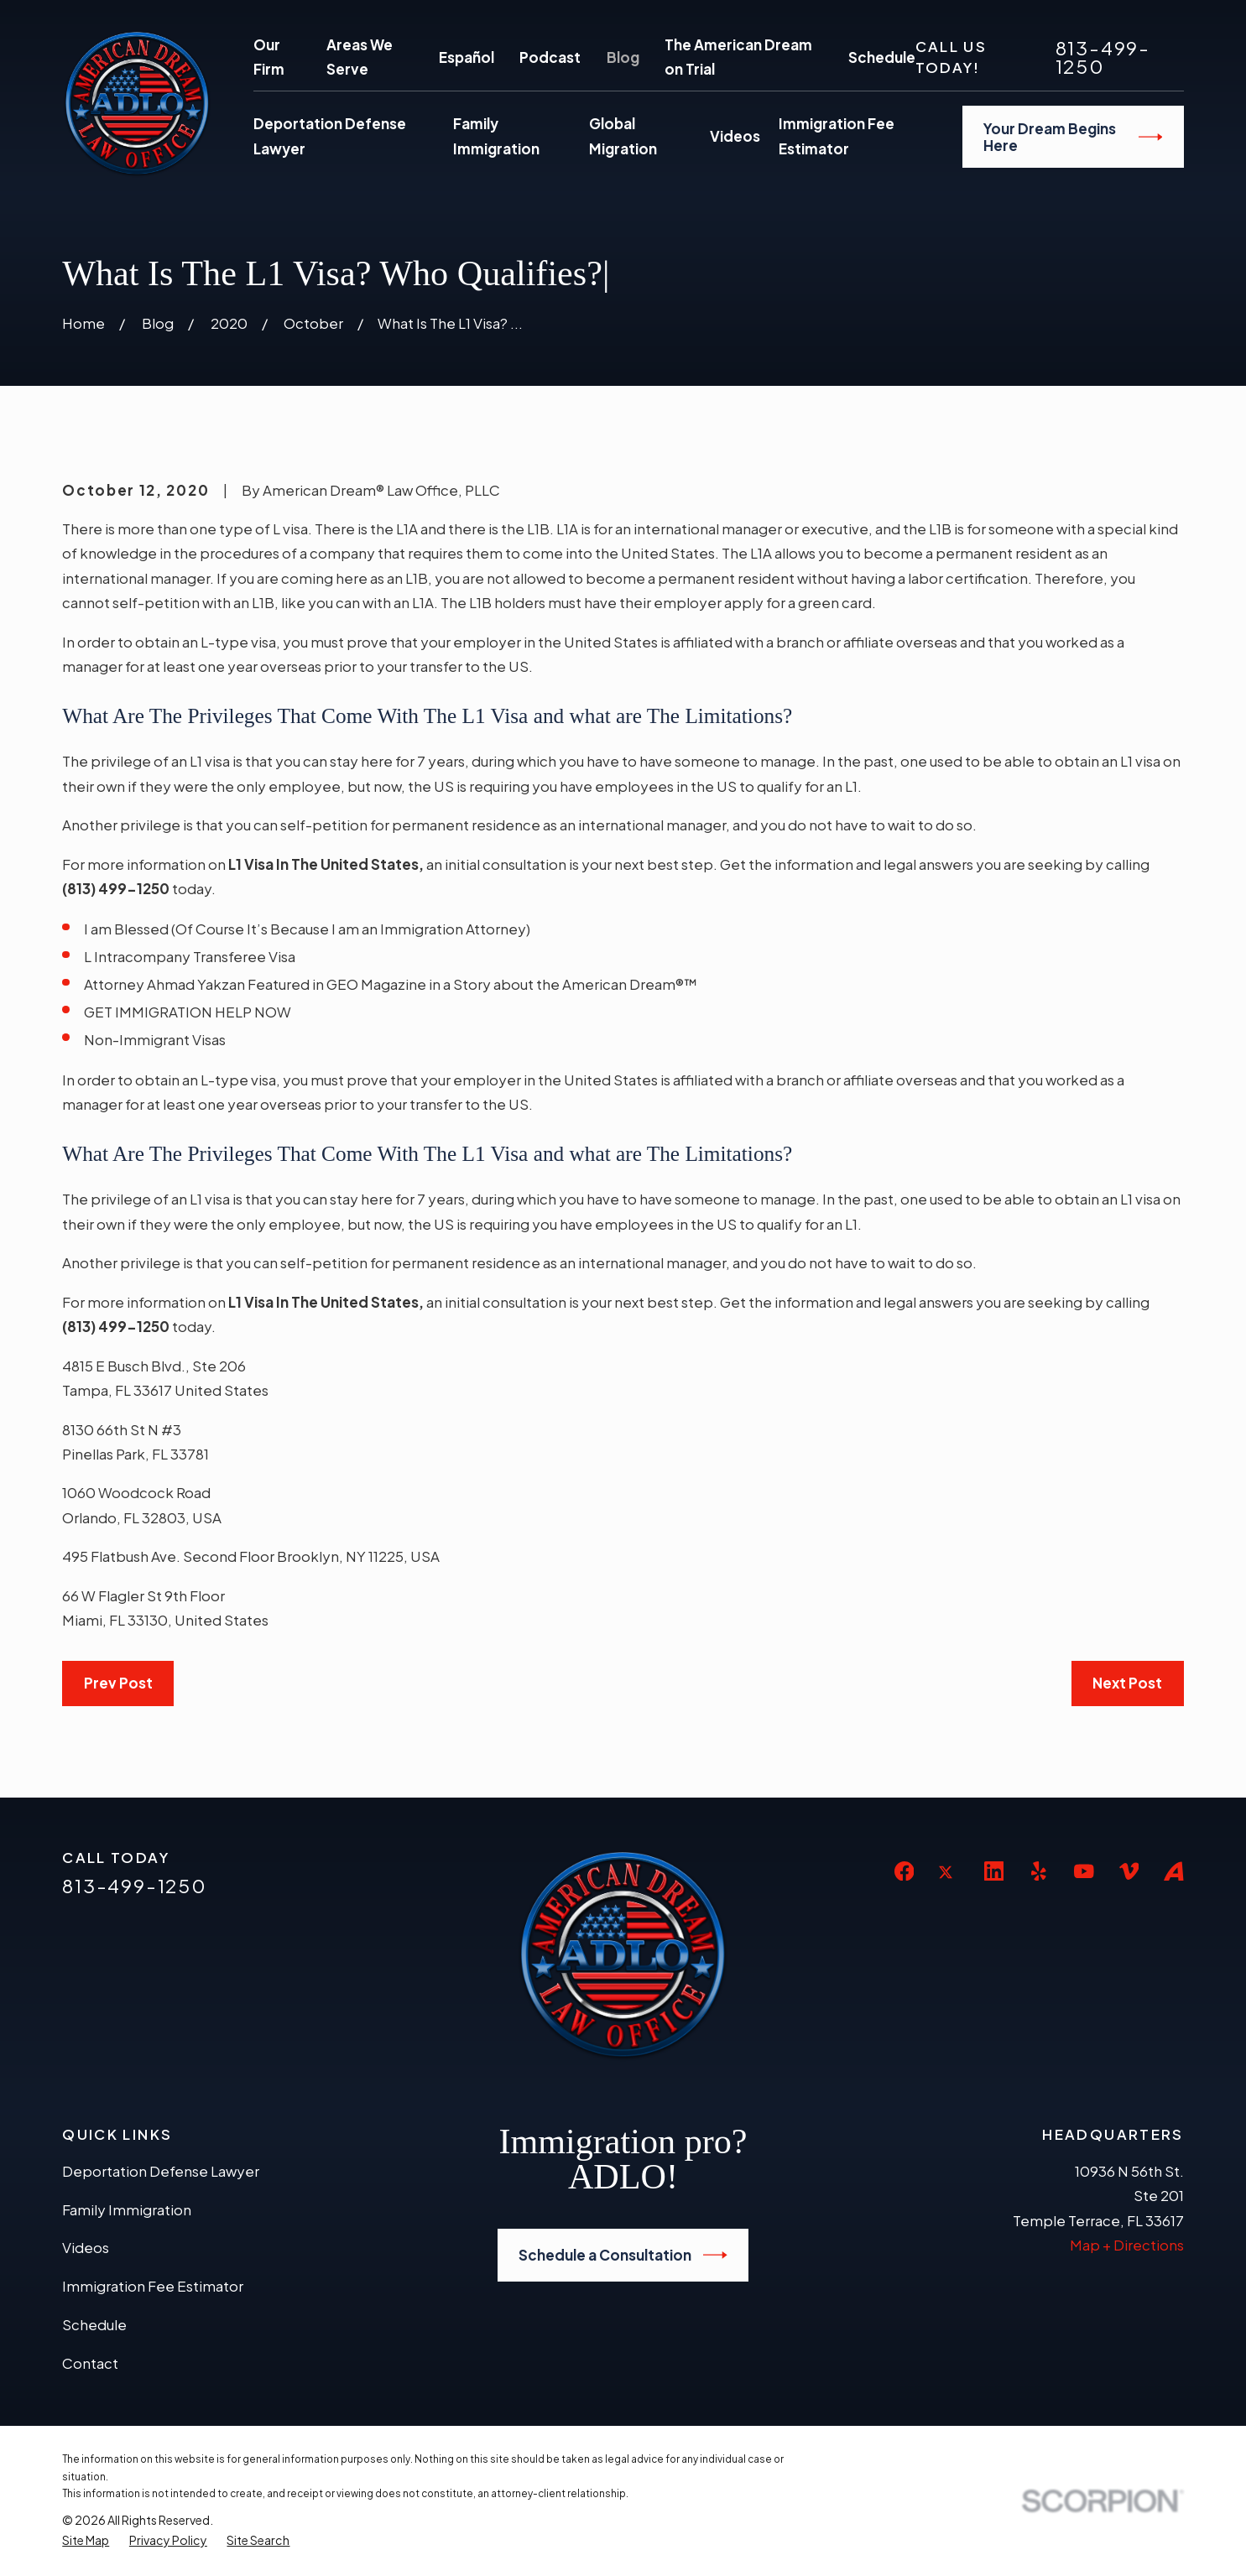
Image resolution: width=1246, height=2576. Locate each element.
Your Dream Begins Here (1072, 136)
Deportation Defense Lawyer (160, 2171)
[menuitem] (85, 2540)
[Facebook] (904, 1871)
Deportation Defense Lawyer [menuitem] (329, 136)
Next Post (1127, 1682)
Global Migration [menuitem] (623, 136)
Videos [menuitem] (735, 136)
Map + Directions (1127, 2244)
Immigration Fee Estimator (152, 2286)
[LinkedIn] (994, 1871)
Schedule (881, 57)
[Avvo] (1174, 1871)
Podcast (550, 57)
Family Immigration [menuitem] (496, 136)
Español (466, 57)
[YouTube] (1084, 1871)
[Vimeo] (1129, 1871)
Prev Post (118, 1682)
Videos (85, 2247)
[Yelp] (1039, 1871)
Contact (90, 2363)
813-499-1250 (1103, 57)
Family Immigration (126, 2209)
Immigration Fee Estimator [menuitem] (836, 136)
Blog (623, 57)
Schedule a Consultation (623, 2255)
